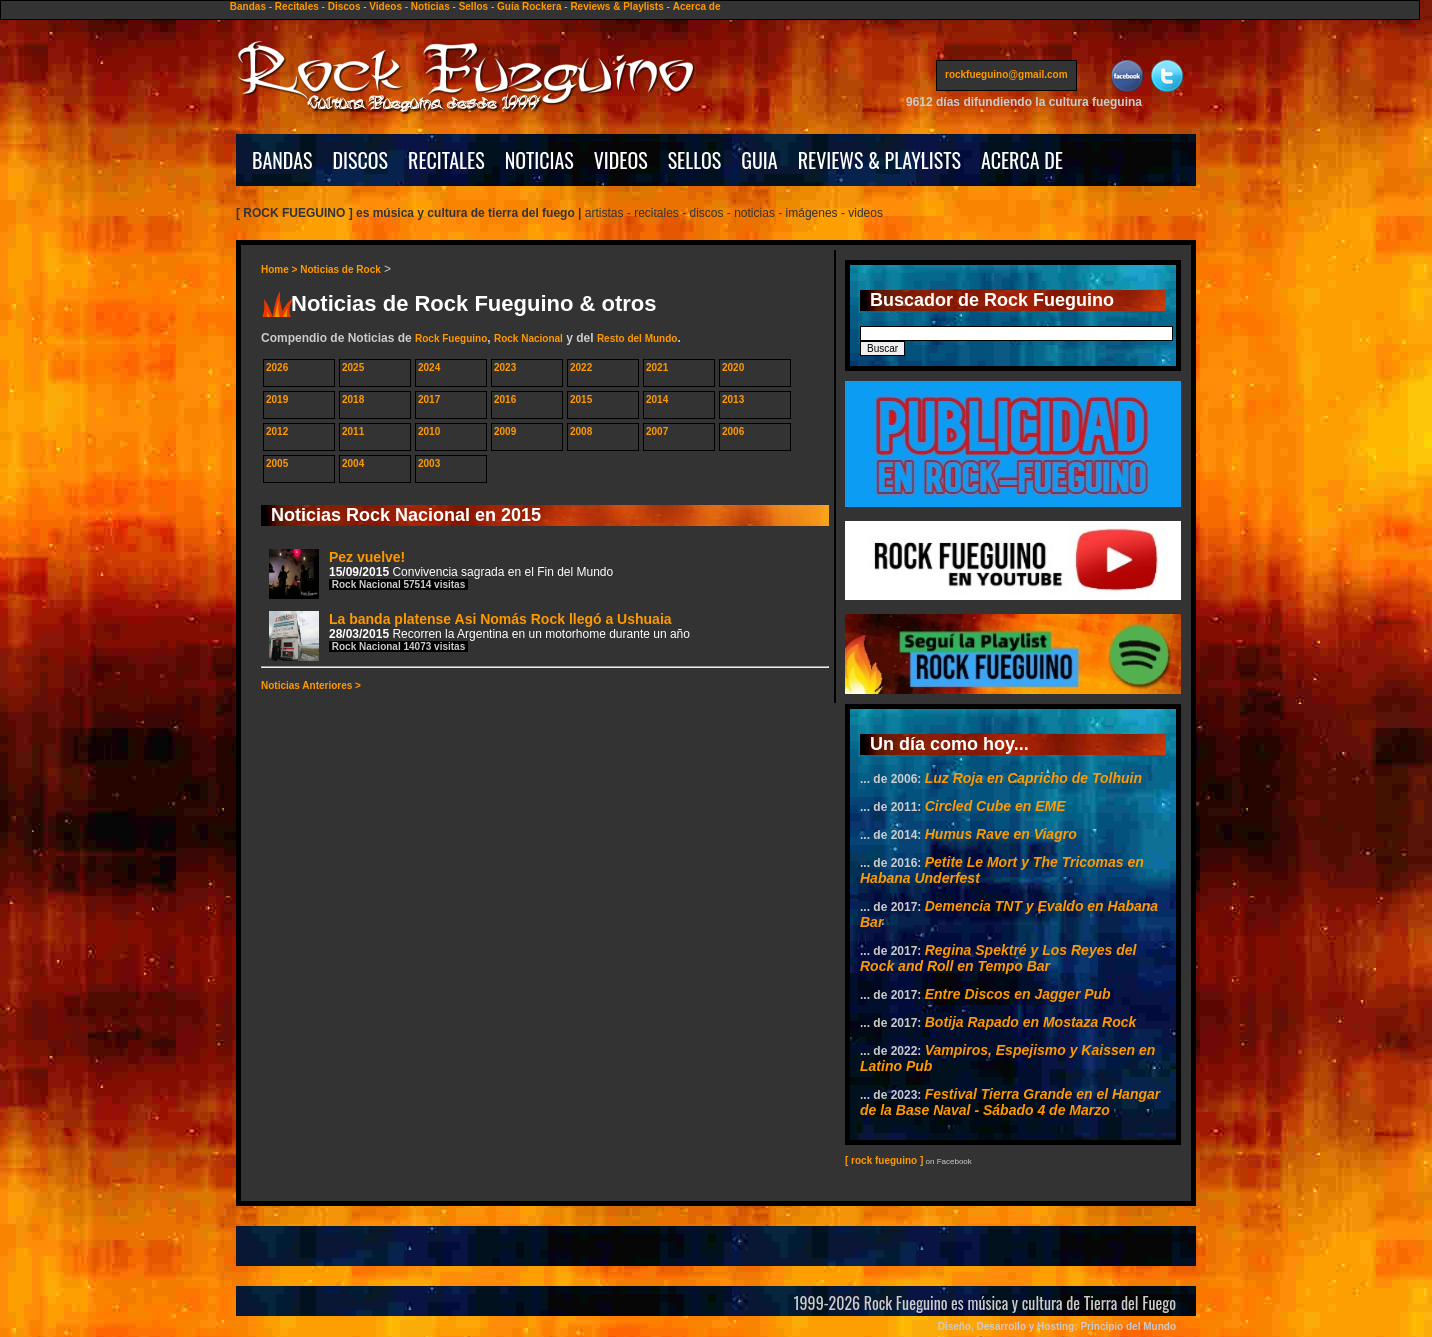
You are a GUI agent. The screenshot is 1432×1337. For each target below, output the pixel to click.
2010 (429, 431)
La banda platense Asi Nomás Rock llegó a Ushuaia (479, 635)
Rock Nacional (528, 338)
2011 (353, 431)
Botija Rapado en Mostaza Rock (1031, 1022)
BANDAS (282, 160)
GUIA (759, 160)
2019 (277, 399)
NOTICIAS (539, 160)
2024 (429, 367)
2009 (505, 431)
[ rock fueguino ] (884, 1160)
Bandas (248, 6)
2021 (657, 367)
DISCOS (361, 160)
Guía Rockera (529, 6)
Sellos (473, 6)
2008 (581, 431)
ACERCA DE (1022, 160)
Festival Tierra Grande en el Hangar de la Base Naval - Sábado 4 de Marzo (1010, 1102)
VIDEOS (621, 160)
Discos (344, 6)
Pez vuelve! (441, 573)
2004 (353, 463)
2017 (429, 399)
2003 (429, 463)
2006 (733, 431)
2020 (733, 367)
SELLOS (695, 160)
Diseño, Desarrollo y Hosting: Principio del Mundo (1057, 1326)
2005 (277, 463)
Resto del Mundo (637, 338)
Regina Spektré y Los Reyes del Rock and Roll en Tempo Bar (998, 958)
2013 (733, 399)
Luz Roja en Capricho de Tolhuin (1033, 778)
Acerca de (697, 6)
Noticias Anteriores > (311, 685)
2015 (581, 399)
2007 (657, 431)
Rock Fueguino (451, 338)
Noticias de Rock (340, 269)
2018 (353, 399)
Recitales (297, 6)
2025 (353, 367)
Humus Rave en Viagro (1001, 834)
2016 (505, 399)
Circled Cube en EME (995, 806)
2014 (657, 399)
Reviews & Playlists (616, 6)
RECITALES (446, 160)
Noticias (430, 6)
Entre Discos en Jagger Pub (1018, 994)
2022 (581, 367)
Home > (280, 269)
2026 (277, 367)
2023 (505, 367)
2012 (277, 431)
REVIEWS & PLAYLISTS (879, 160)
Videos (385, 6)
